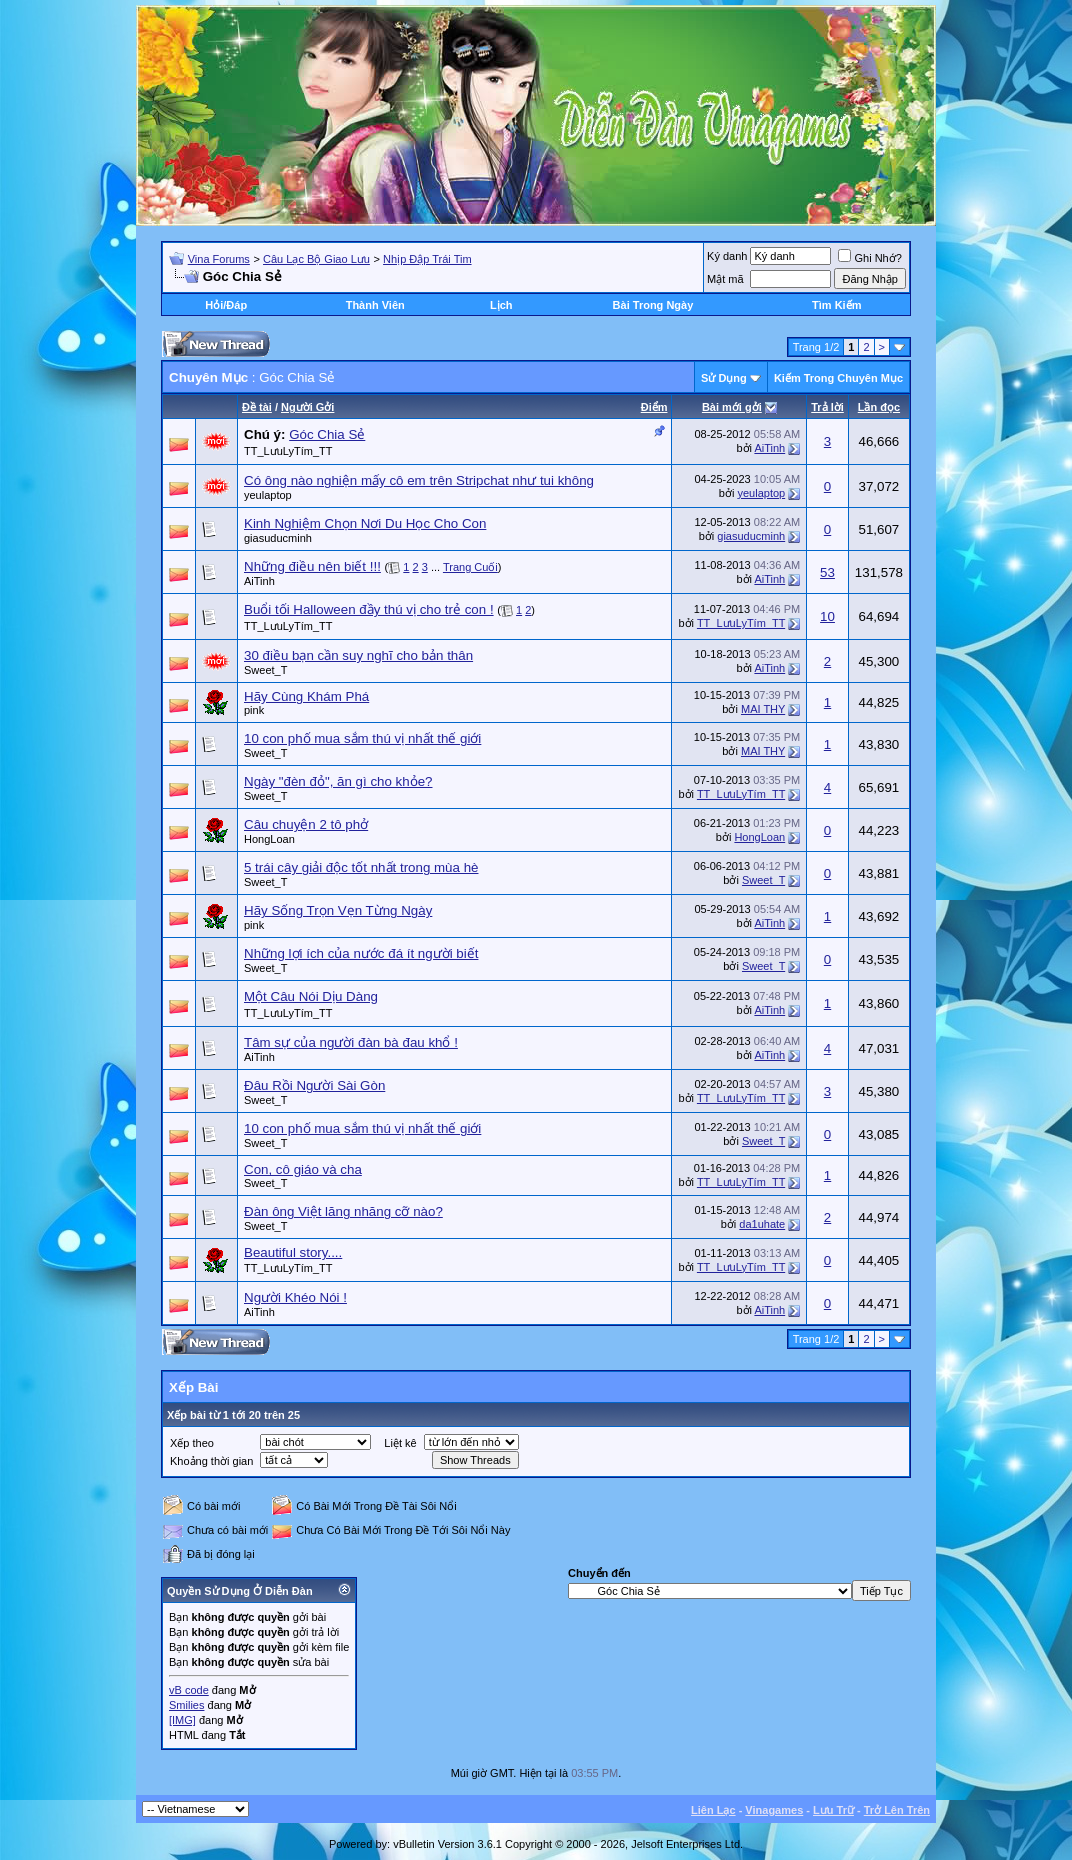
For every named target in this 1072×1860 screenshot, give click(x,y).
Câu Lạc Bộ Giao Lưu (316, 259)
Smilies (186, 1705)
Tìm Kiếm (836, 305)
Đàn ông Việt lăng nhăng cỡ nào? (343, 1211)
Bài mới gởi (732, 407)
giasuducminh (278, 538)
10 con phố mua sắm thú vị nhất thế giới (362, 738)
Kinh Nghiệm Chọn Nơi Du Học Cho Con (365, 523)
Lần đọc (879, 407)
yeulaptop (268, 495)
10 (827, 616)
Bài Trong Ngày (653, 305)
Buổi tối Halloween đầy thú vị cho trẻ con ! (369, 609)
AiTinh (769, 448)
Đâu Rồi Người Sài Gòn (314, 1085)
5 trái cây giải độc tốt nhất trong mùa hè (361, 867)
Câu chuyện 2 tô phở (306, 824)
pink (254, 710)
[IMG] (182, 1720)
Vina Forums (219, 259)
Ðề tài (257, 407)
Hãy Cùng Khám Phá (306, 696)
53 (827, 572)
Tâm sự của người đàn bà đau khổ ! (351, 1042)
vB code (189, 1690)
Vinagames (774, 1810)
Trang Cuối (470, 567)
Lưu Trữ (833, 1810)
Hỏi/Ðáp (226, 305)
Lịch (501, 305)
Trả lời (827, 407)
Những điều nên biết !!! (312, 566)
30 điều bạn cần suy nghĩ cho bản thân (358, 655)
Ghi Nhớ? (869, 258)
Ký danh (727, 256)
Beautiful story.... (293, 1252)
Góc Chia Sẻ (327, 434)
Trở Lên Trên (897, 1810)
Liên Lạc (713, 1810)
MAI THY (763, 709)
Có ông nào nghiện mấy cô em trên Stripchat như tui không (419, 480)
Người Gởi (307, 407)
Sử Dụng (724, 378)
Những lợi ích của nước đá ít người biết (361, 953)
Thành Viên (375, 305)
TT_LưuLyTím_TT (288, 451)
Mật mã (725, 279)
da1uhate (762, 1224)
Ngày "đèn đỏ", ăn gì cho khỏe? (338, 781)
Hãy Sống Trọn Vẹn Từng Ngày (338, 910)
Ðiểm (654, 407)
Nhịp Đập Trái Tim (427, 259)
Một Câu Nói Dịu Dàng (311, 996)
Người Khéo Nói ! (295, 1297)
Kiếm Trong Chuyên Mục (838, 378)
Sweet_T (265, 670)
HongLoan (269, 839)
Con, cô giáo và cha (303, 1169)
